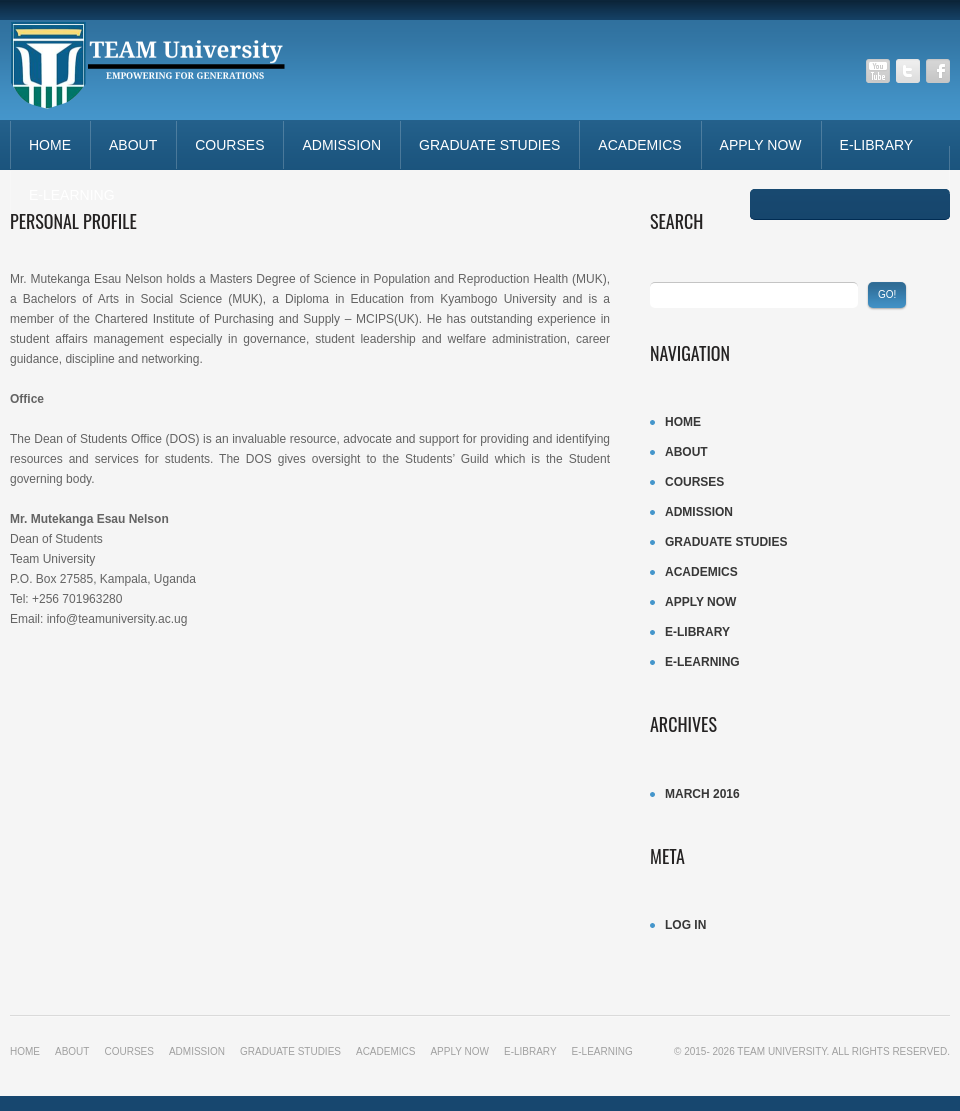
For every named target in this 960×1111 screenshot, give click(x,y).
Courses (229, 145)
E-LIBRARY (877, 145)
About (133, 145)
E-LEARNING (72, 195)
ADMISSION (341, 145)
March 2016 (702, 794)
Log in (685, 925)
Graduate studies (489, 145)
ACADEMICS (639, 145)
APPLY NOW (761, 145)
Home (50, 145)
